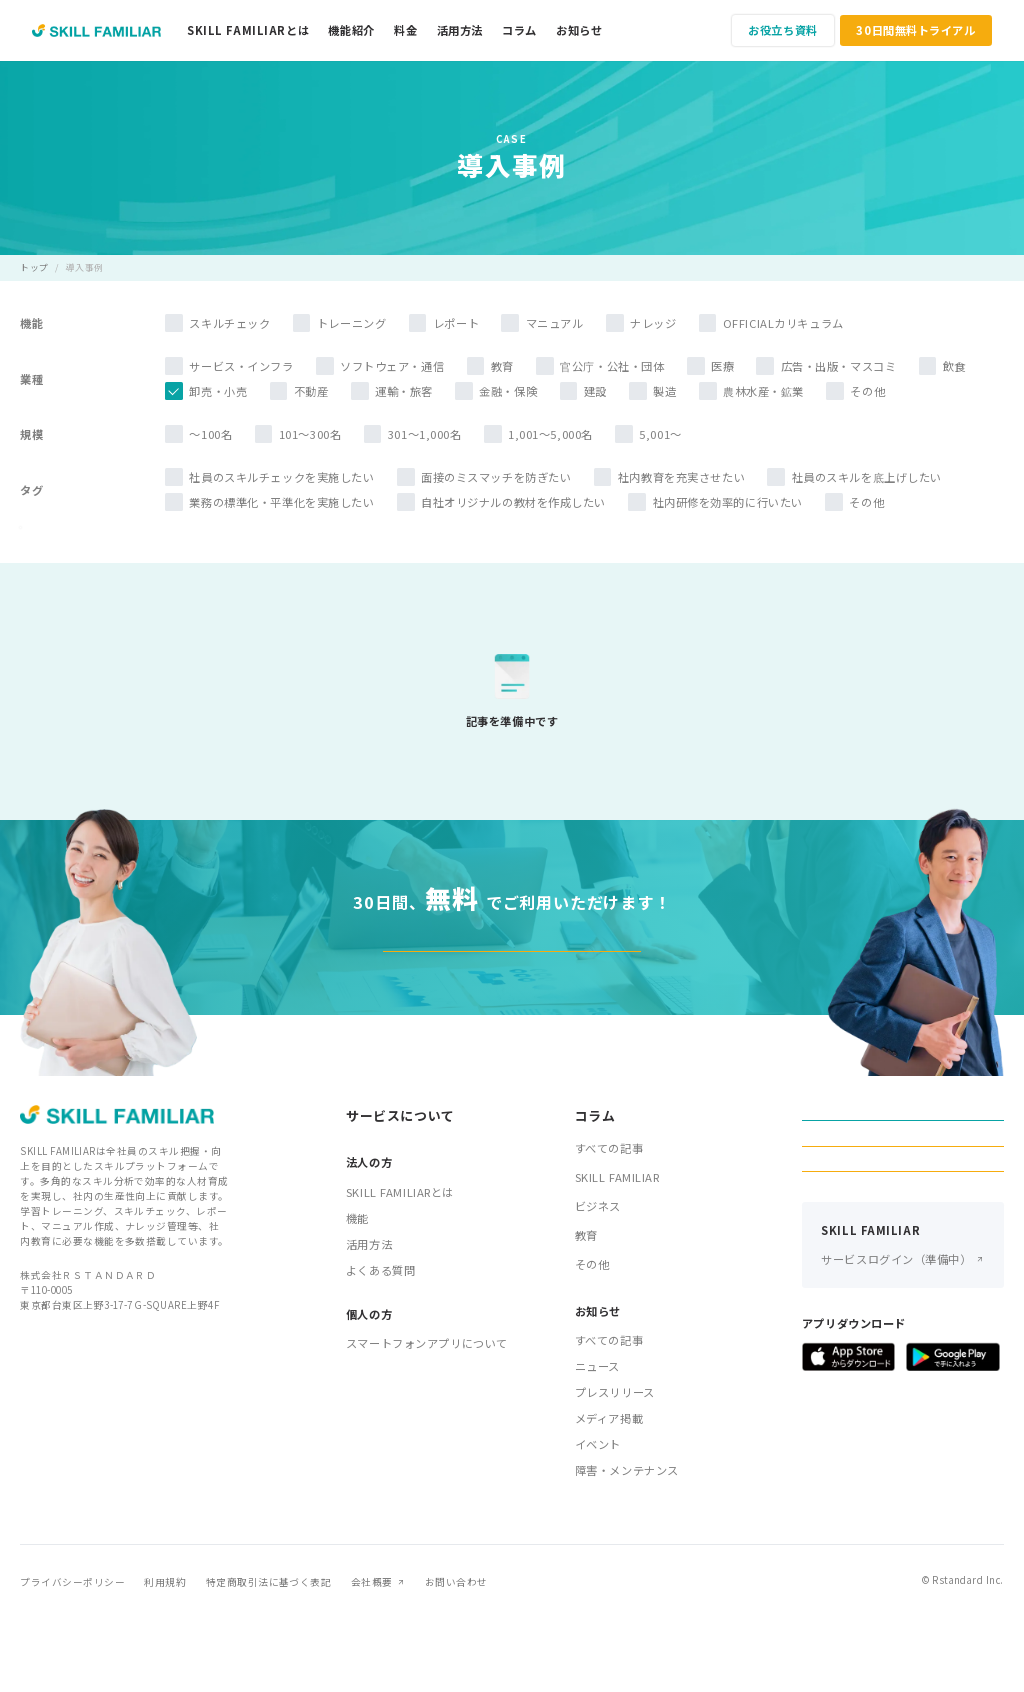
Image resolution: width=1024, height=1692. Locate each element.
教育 (586, 1311)
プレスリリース (615, 1468)
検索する (238, 556)
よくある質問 (380, 1345)
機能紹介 (351, 30)
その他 (592, 1340)
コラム (519, 30)
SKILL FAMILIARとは (248, 30)
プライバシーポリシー (72, 1658)
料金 (405, 30)
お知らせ (579, 30)
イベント (598, 1520)
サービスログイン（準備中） (896, 1391)
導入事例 (85, 267)
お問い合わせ (456, 1658)
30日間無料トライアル (915, 30)
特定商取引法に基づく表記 (269, 1658)
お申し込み (903, 1288)
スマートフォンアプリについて (427, 1419)
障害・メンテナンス (627, 1546)
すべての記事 (609, 1224)
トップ (34, 267)
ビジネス (598, 1282)
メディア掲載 (609, 1494)
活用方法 (460, 30)
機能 (357, 1293)
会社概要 (372, 1658)
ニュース (597, 1442)
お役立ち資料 (782, 30)
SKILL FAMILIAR (617, 1253)
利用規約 (165, 1658)
